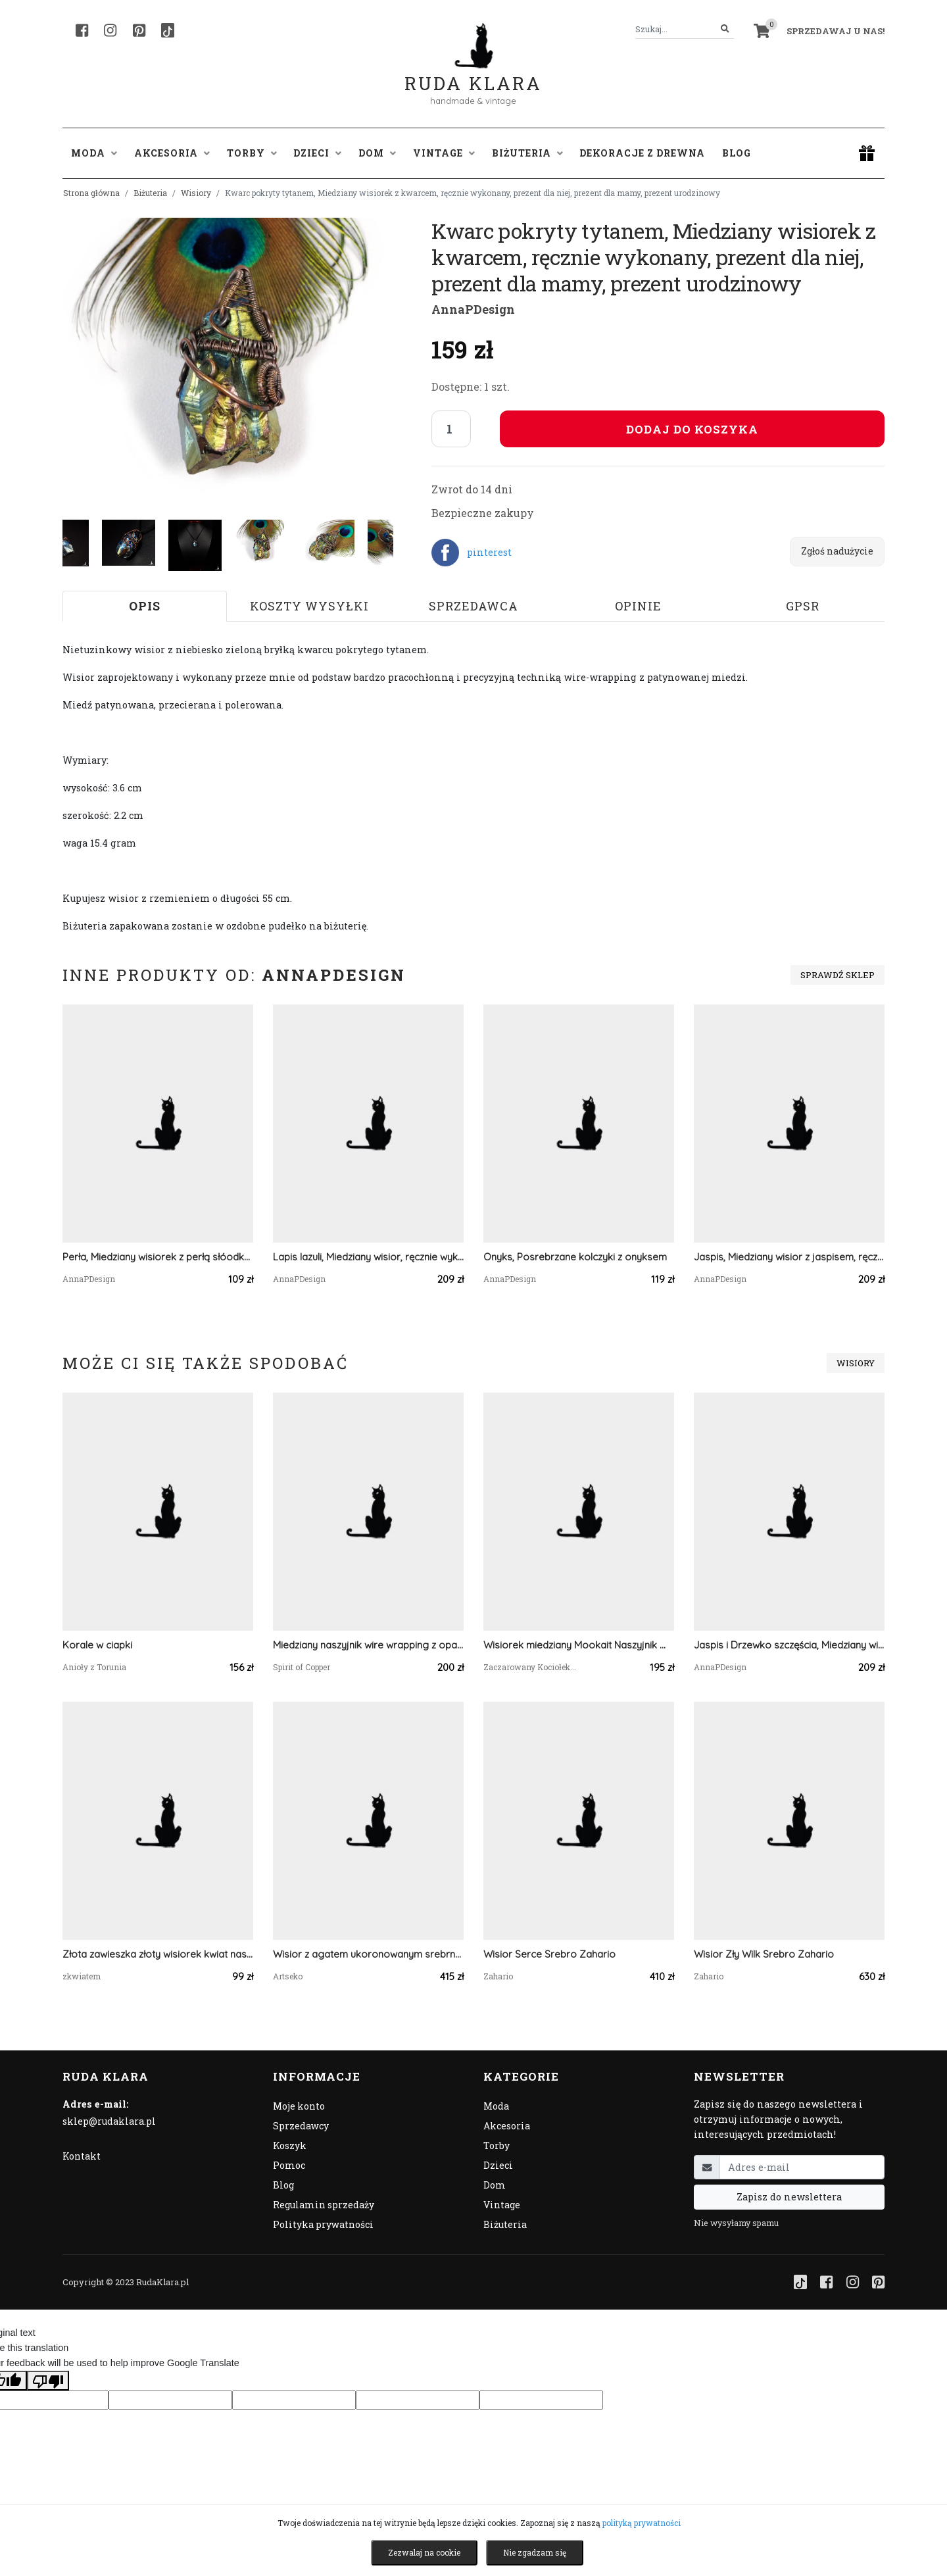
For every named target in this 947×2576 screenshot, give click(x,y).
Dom (494, 2185)
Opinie (638, 606)
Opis (144, 606)
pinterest (489, 552)
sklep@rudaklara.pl (109, 2121)
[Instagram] (110, 30)
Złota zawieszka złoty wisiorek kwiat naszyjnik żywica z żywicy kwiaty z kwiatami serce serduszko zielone (157, 1954)
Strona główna (91, 192)
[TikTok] (167, 30)
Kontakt (81, 2156)
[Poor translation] (48, 2380)
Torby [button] (252, 153)
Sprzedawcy (301, 2125)
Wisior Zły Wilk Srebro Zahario (764, 1954)
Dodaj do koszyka (692, 429)
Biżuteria (150, 192)
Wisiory (196, 192)
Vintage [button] (444, 153)
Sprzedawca (473, 606)
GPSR (802, 606)
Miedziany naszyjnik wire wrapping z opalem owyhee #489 (368, 1645)
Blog (736, 153)
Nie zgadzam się (534, 2552)
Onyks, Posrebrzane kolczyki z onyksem (575, 1257)
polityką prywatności (641, 2522)
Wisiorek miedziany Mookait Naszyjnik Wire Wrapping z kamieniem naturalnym (578, 1645)
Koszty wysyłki (309, 606)
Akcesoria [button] (172, 153)
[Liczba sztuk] (451, 428)
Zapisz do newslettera (789, 2197)
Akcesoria (506, 2125)
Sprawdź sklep (837, 975)
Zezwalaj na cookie (424, 2552)
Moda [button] (94, 153)
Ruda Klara (473, 73)
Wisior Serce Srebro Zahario (549, 1954)
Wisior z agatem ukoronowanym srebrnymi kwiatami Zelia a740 (368, 1954)
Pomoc (289, 2165)
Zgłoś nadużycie (837, 551)
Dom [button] (377, 153)
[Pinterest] (139, 30)
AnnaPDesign (473, 309)
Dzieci (498, 2165)
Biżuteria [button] (527, 153)
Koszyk (289, 2145)
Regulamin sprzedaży (323, 2204)
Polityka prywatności (323, 2224)
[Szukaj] (725, 29)
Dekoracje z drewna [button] (642, 153)
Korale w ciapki (97, 1645)
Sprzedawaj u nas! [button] (836, 31)
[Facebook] (82, 30)
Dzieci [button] (317, 153)
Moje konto (299, 2106)
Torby (496, 2145)
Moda (496, 2106)
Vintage (501, 2204)
